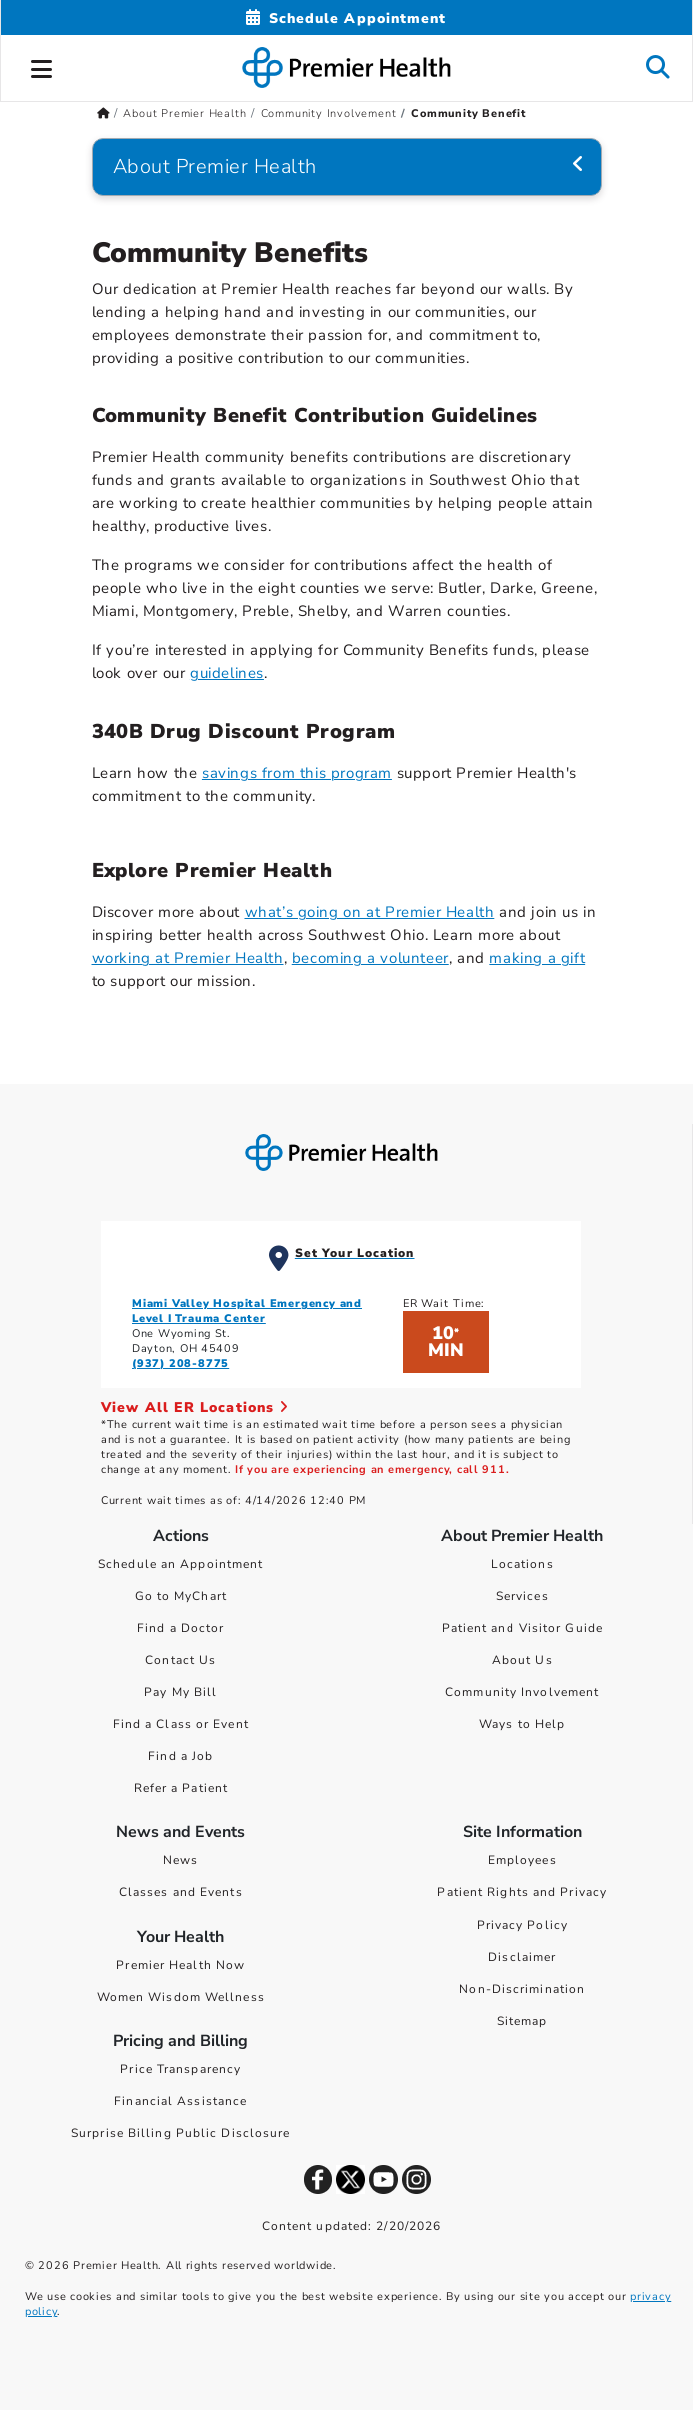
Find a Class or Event (181, 1724)
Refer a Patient (181, 1788)
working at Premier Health (188, 958)
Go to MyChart (181, 1596)
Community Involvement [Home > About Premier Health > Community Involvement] (329, 113)
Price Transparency (180, 2069)
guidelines (227, 673)
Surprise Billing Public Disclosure (180, 2133)
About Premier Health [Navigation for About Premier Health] (215, 166)
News (180, 1860)
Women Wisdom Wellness (181, 1997)
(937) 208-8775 (180, 1363)
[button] (42, 66)
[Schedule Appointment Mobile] (346, 18)
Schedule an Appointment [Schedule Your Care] (180, 1564)
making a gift (537, 958)
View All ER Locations (195, 1407)
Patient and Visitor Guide (523, 1628)
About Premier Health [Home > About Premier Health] (184, 113)
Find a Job (180, 1756)
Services (522, 1596)
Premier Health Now (180, 1965)
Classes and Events (181, 1892)
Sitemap (522, 2021)
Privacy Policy (522, 1925)
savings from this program (297, 773)
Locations (522, 1564)
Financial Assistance (180, 2101)
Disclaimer (522, 1957)
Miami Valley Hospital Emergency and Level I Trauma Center (247, 1311)
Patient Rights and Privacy (522, 1892)
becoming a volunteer (370, 958)
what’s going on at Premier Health (370, 912)
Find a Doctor (180, 1628)
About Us (522, 1660)
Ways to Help (522, 1724)
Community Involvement (522, 1692)
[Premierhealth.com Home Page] (103, 113)
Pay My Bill (180, 1692)
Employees (522, 1860)
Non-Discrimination (522, 1989)
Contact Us (180, 1660)
